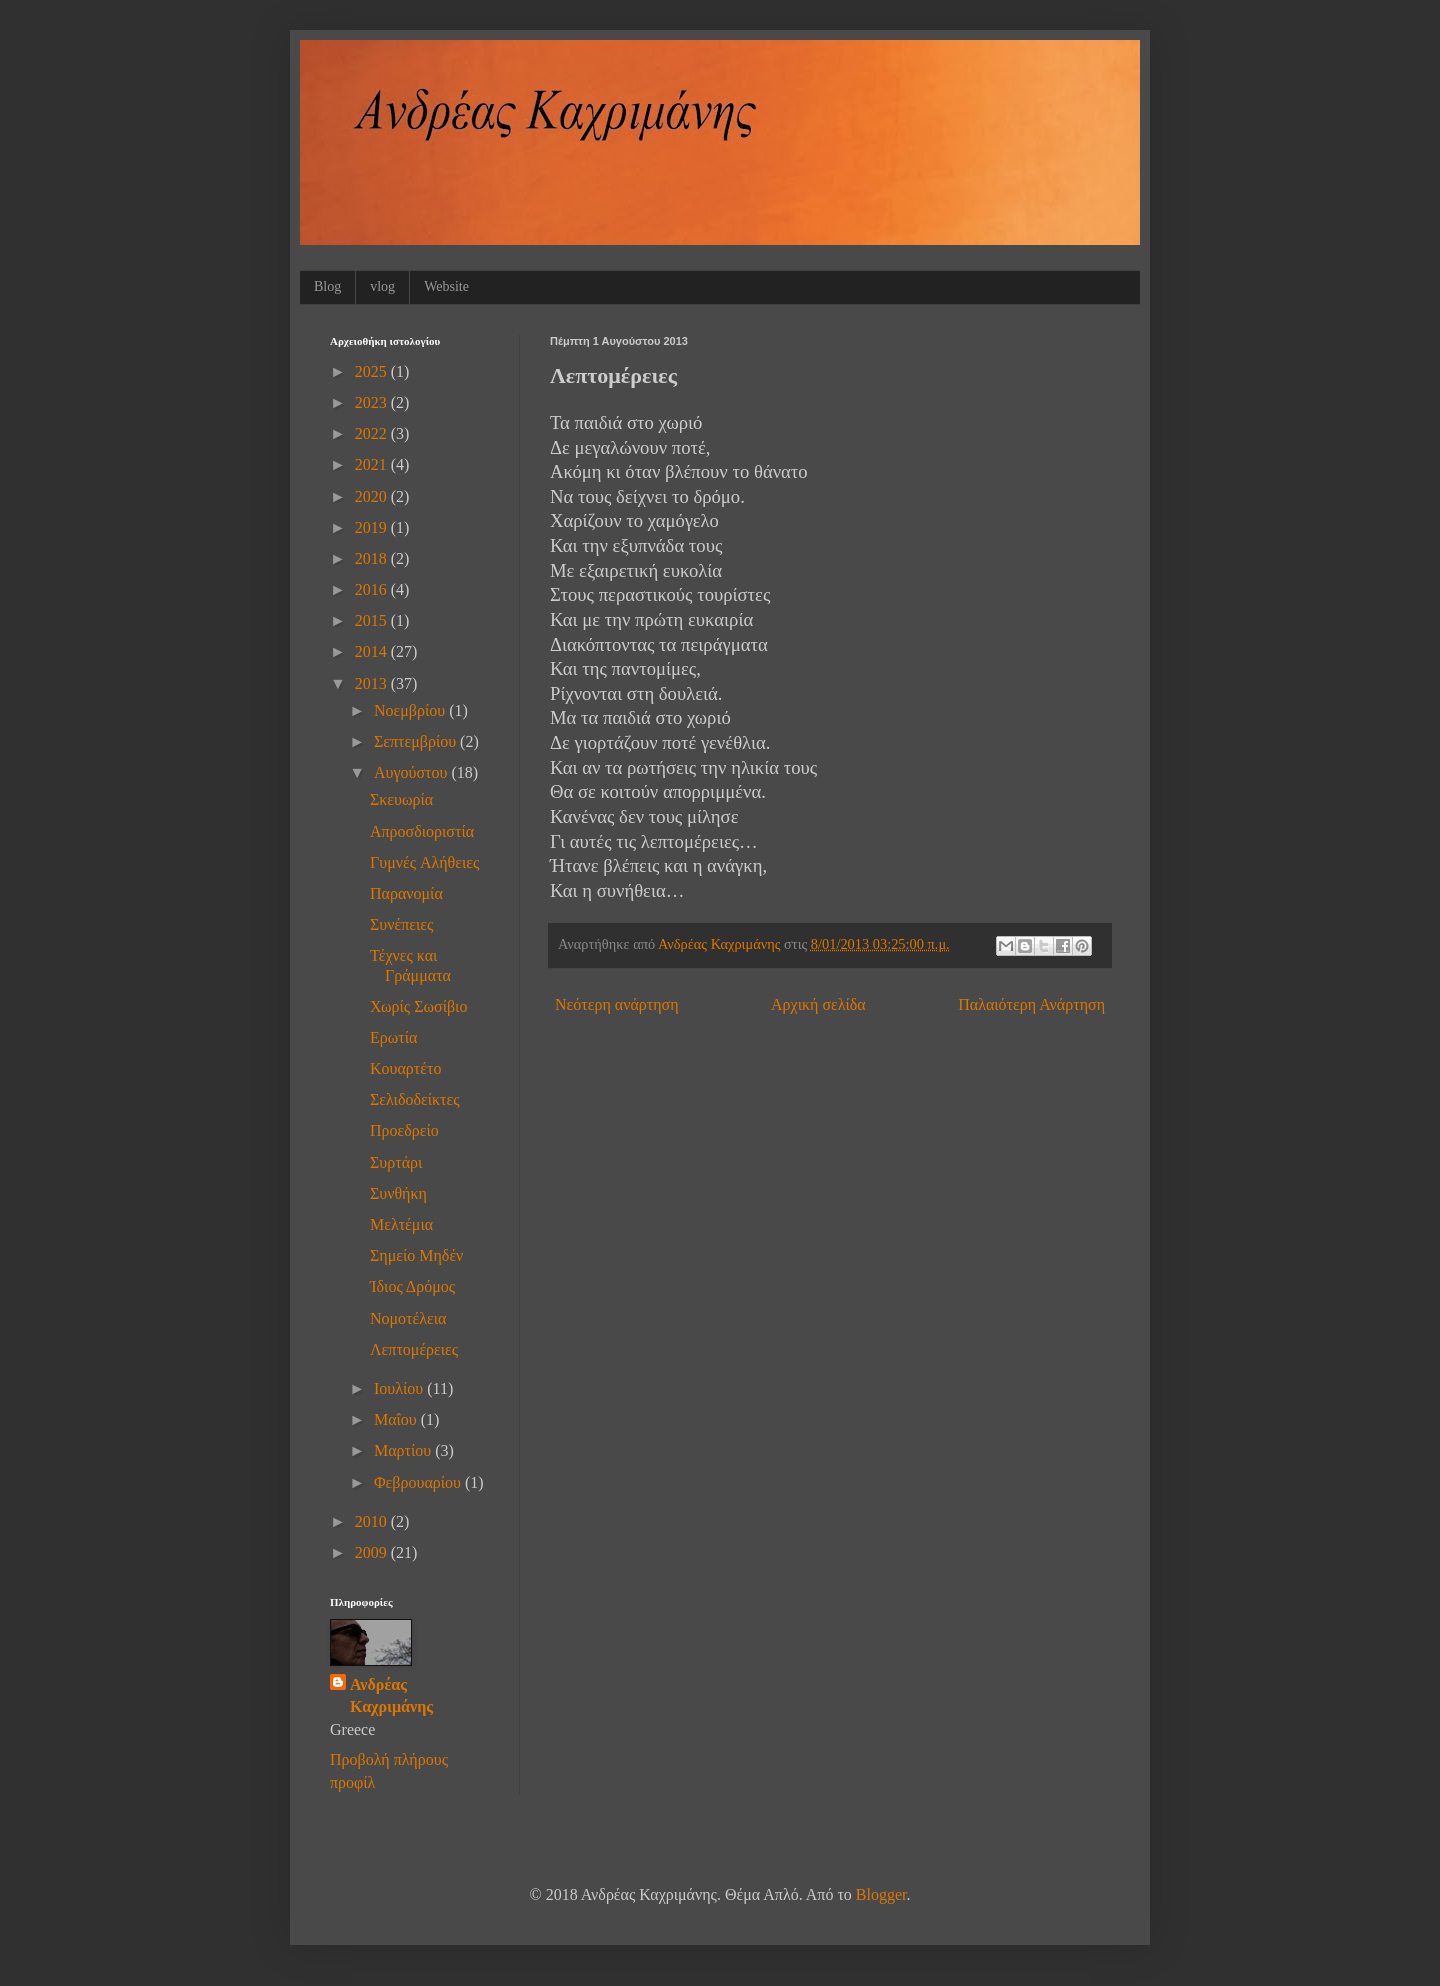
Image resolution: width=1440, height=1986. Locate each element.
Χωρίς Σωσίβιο (418, 1006)
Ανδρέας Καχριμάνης (391, 1695)
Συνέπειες (401, 924)
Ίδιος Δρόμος (412, 1286)
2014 (373, 651)
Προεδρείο (404, 1130)
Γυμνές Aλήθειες (424, 862)
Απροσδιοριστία (422, 831)
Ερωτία (393, 1037)
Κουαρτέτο (405, 1068)
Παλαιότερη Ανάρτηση (1031, 1004)
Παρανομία (406, 893)
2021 (373, 464)
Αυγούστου (412, 772)
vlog (382, 286)
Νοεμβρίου (411, 710)
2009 (373, 1552)
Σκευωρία (401, 799)
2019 (373, 527)
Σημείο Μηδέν (416, 1255)
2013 (373, 683)
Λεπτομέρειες (414, 1349)
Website (446, 286)
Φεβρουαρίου (419, 1482)
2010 (373, 1521)
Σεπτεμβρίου (417, 741)
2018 (373, 558)
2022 (373, 433)
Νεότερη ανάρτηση (617, 1004)
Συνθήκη (398, 1193)
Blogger (881, 1894)
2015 (373, 620)
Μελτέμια (401, 1224)
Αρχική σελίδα (818, 1004)
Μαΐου (397, 1419)
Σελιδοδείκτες (415, 1099)
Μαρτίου (404, 1450)
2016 (373, 589)
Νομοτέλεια (408, 1318)
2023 (373, 402)
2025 (373, 371)
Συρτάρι (396, 1162)
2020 (373, 496)
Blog (327, 286)
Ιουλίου (400, 1388)
